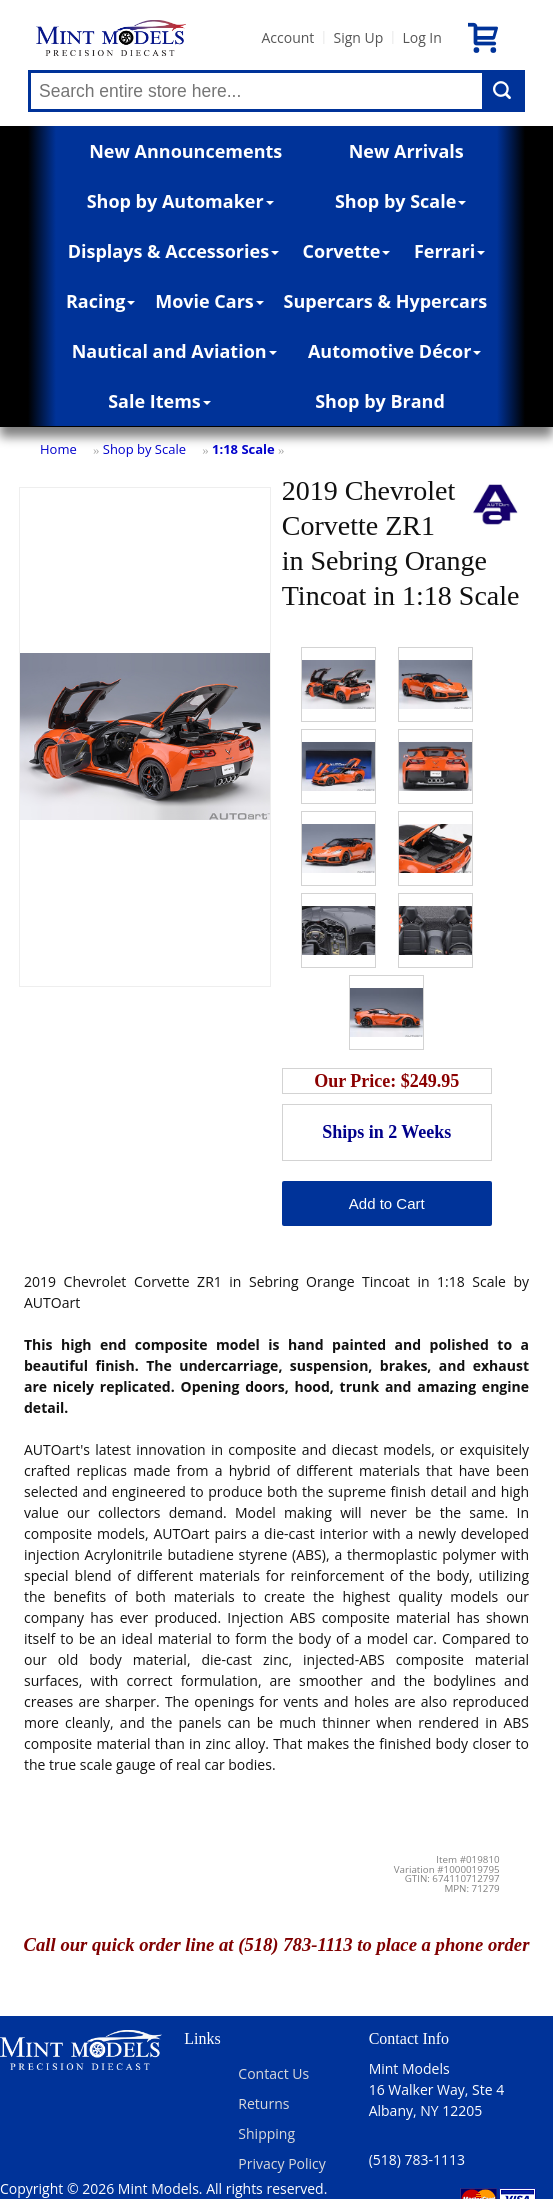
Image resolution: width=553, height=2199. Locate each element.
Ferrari (449, 251)
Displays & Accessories (173, 251)
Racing (101, 301)
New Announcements (185, 151)
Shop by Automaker (180, 201)
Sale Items (159, 401)
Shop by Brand (380, 401)
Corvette (347, 251)
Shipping (266, 2133)
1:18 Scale (243, 449)
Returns (263, 2103)
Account (287, 37)
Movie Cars (209, 301)
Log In (421, 37)
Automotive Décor (394, 351)
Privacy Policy (281, 2163)
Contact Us (273, 2073)
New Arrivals (406, 151)
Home (58, 449)
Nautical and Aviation (174, 351)
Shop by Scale (400, 201)
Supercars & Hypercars (386, 301)
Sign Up (358, 37)
